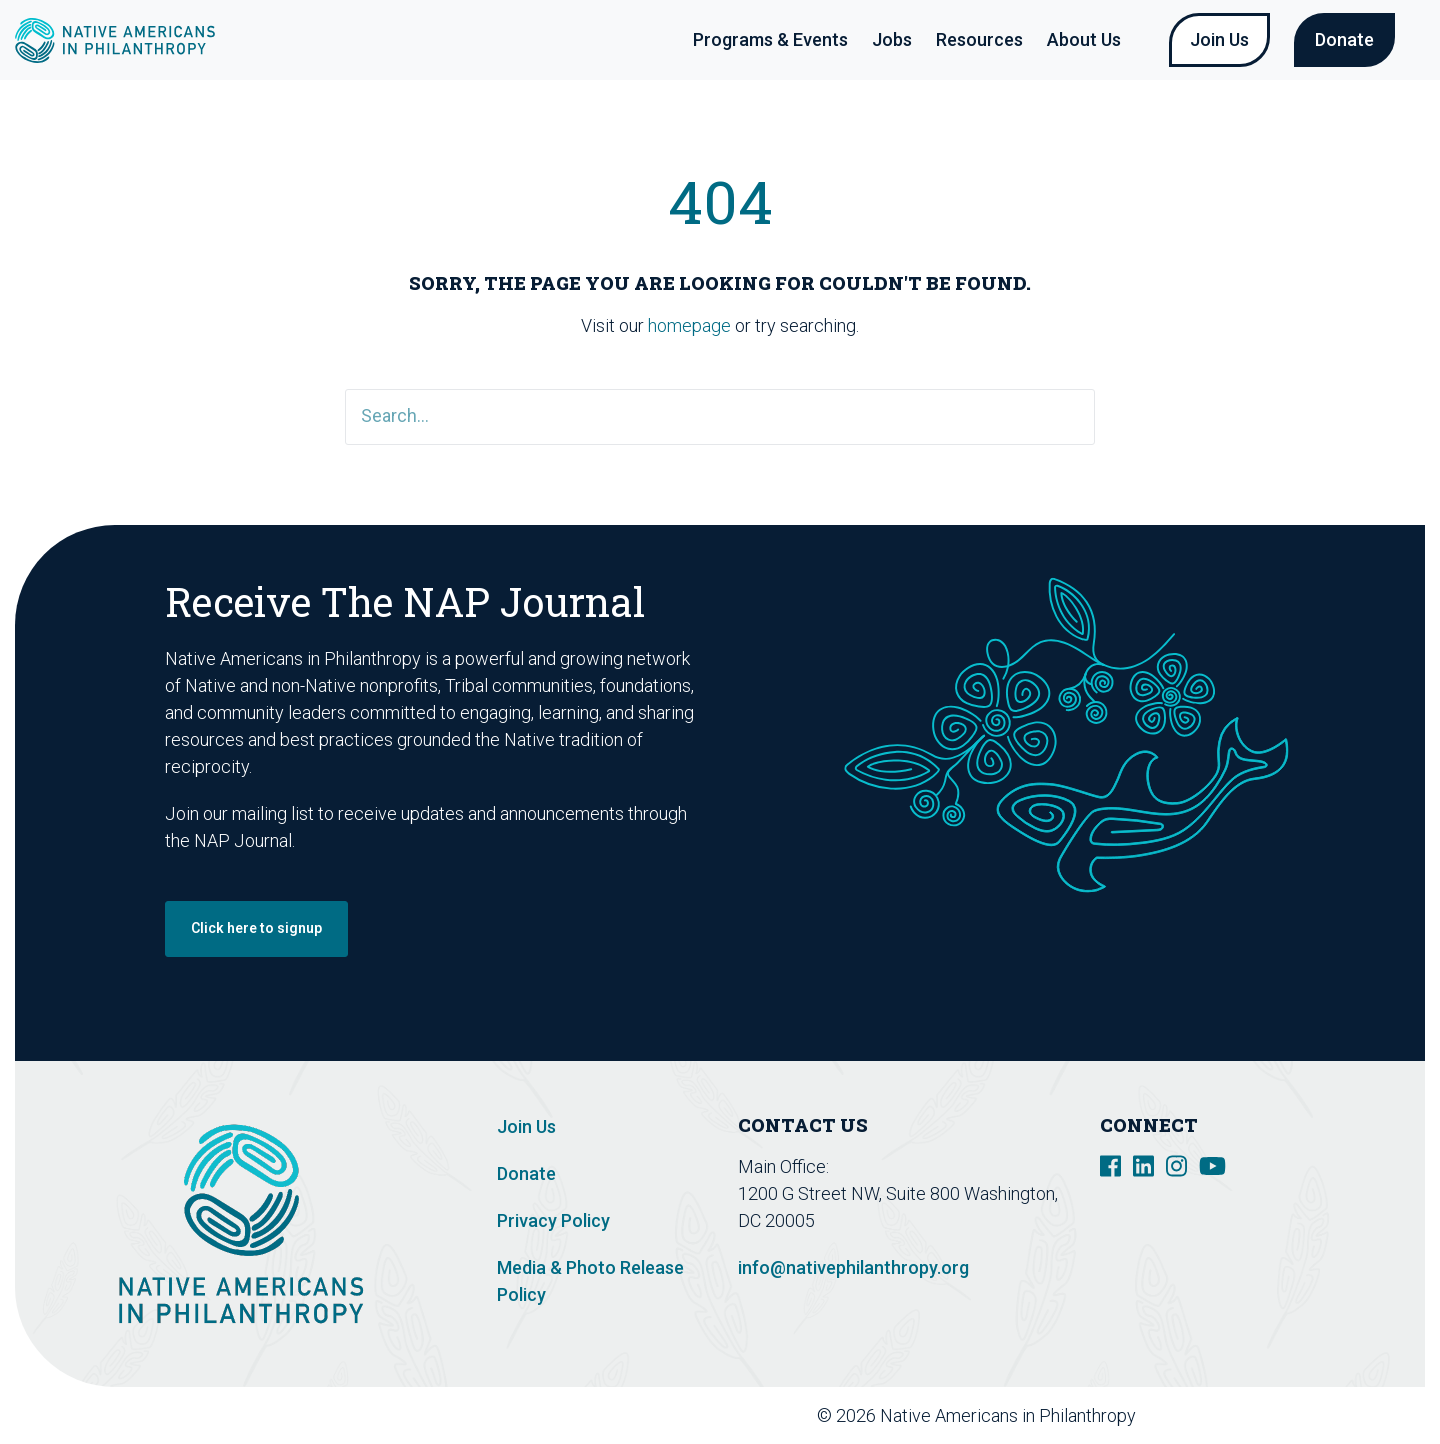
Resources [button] (979, 39)
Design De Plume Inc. (1322, 1415)
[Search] (720, 417)
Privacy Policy (553, 1220)
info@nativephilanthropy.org (853, 1267)
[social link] (1110, 1164)
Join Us (1219, 39)
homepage (689, 325)
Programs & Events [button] (770, 39)
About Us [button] (1084, 39)
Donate (1344, 39)
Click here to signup (256, 928)
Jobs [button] (892, 39)
